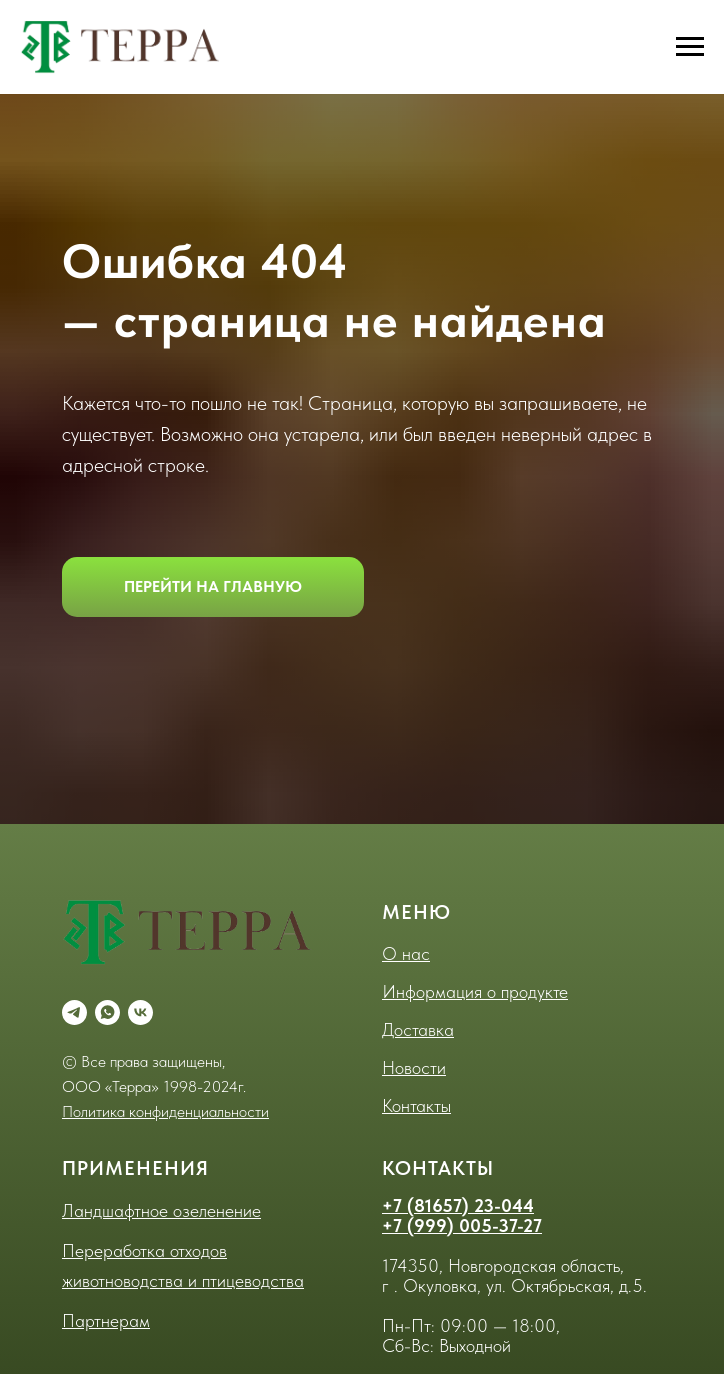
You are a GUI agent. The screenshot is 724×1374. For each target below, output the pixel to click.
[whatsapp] (107, 1012)
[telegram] (74, 1012)
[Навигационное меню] (690, 47)
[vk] (140, 1012)
